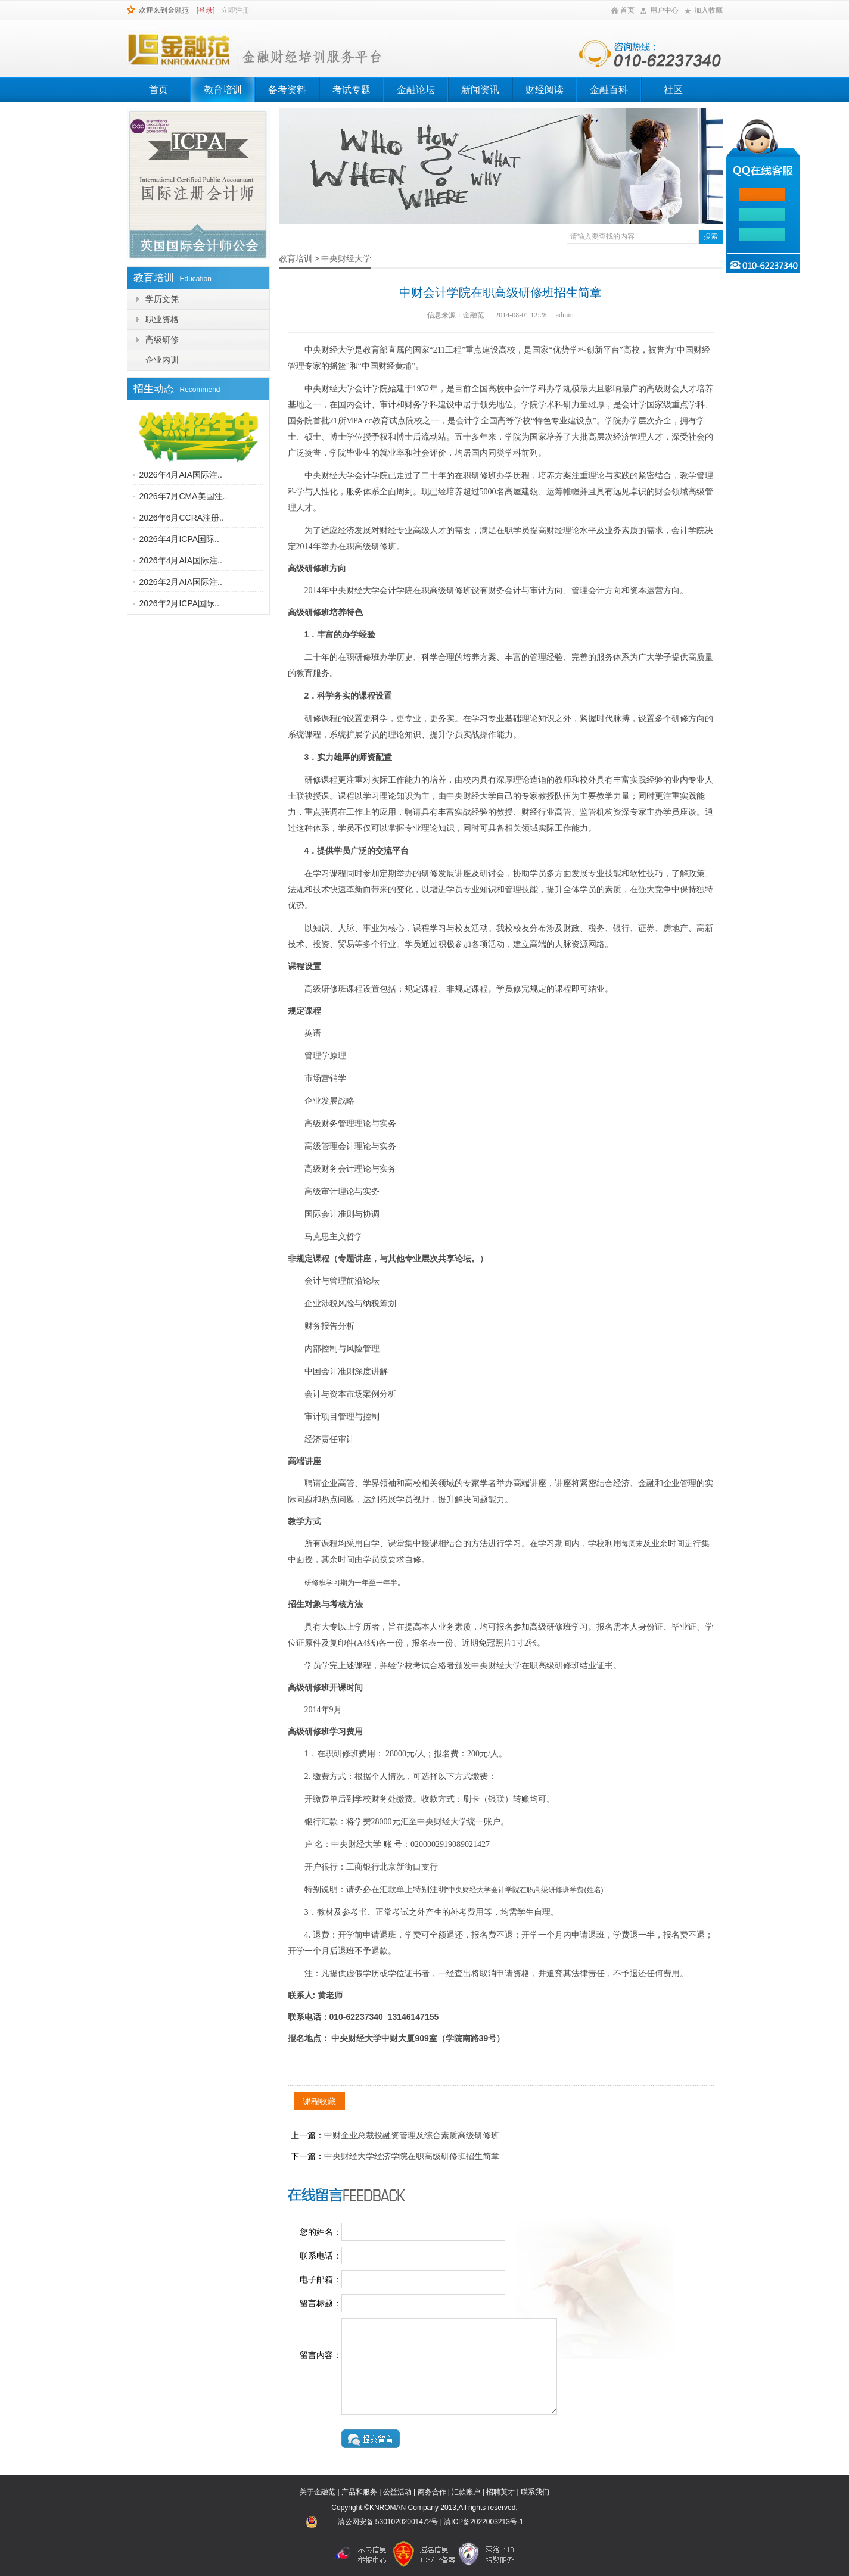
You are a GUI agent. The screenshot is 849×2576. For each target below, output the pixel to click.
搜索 (711, 236)
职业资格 (162, 319)
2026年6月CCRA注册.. (181, 517)
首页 (627, 10)
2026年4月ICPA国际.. (179, 539)
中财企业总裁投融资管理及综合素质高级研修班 (411, 2135)
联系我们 (535, 2492)
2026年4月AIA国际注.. (180, 474)
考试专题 (351, 90)
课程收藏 (319, 2101)
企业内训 (162, 360)
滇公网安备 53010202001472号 (388, 2522)
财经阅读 (544, 90)
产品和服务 (359, 2492)
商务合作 (432, 2492)
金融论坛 (416, 90)
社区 (673, 90)
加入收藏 (708, 10)
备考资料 (287, 90)
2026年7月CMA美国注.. (183, 496)
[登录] (206, 10)
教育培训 (223, 90)
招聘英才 (500, 2492)
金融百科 (609, 90)
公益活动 (397, 2492)
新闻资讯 (480, 90)
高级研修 (162, 339)
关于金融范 (317, 2492)
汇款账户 (466, 2492)
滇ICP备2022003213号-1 (483, 2522)
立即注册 (235, 10)
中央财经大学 (346, 258)
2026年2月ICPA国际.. (179, 603)
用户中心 (664, 10)
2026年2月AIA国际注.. (180, 582)
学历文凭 (162, 299)
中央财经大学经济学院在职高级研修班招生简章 (411, 2156)
